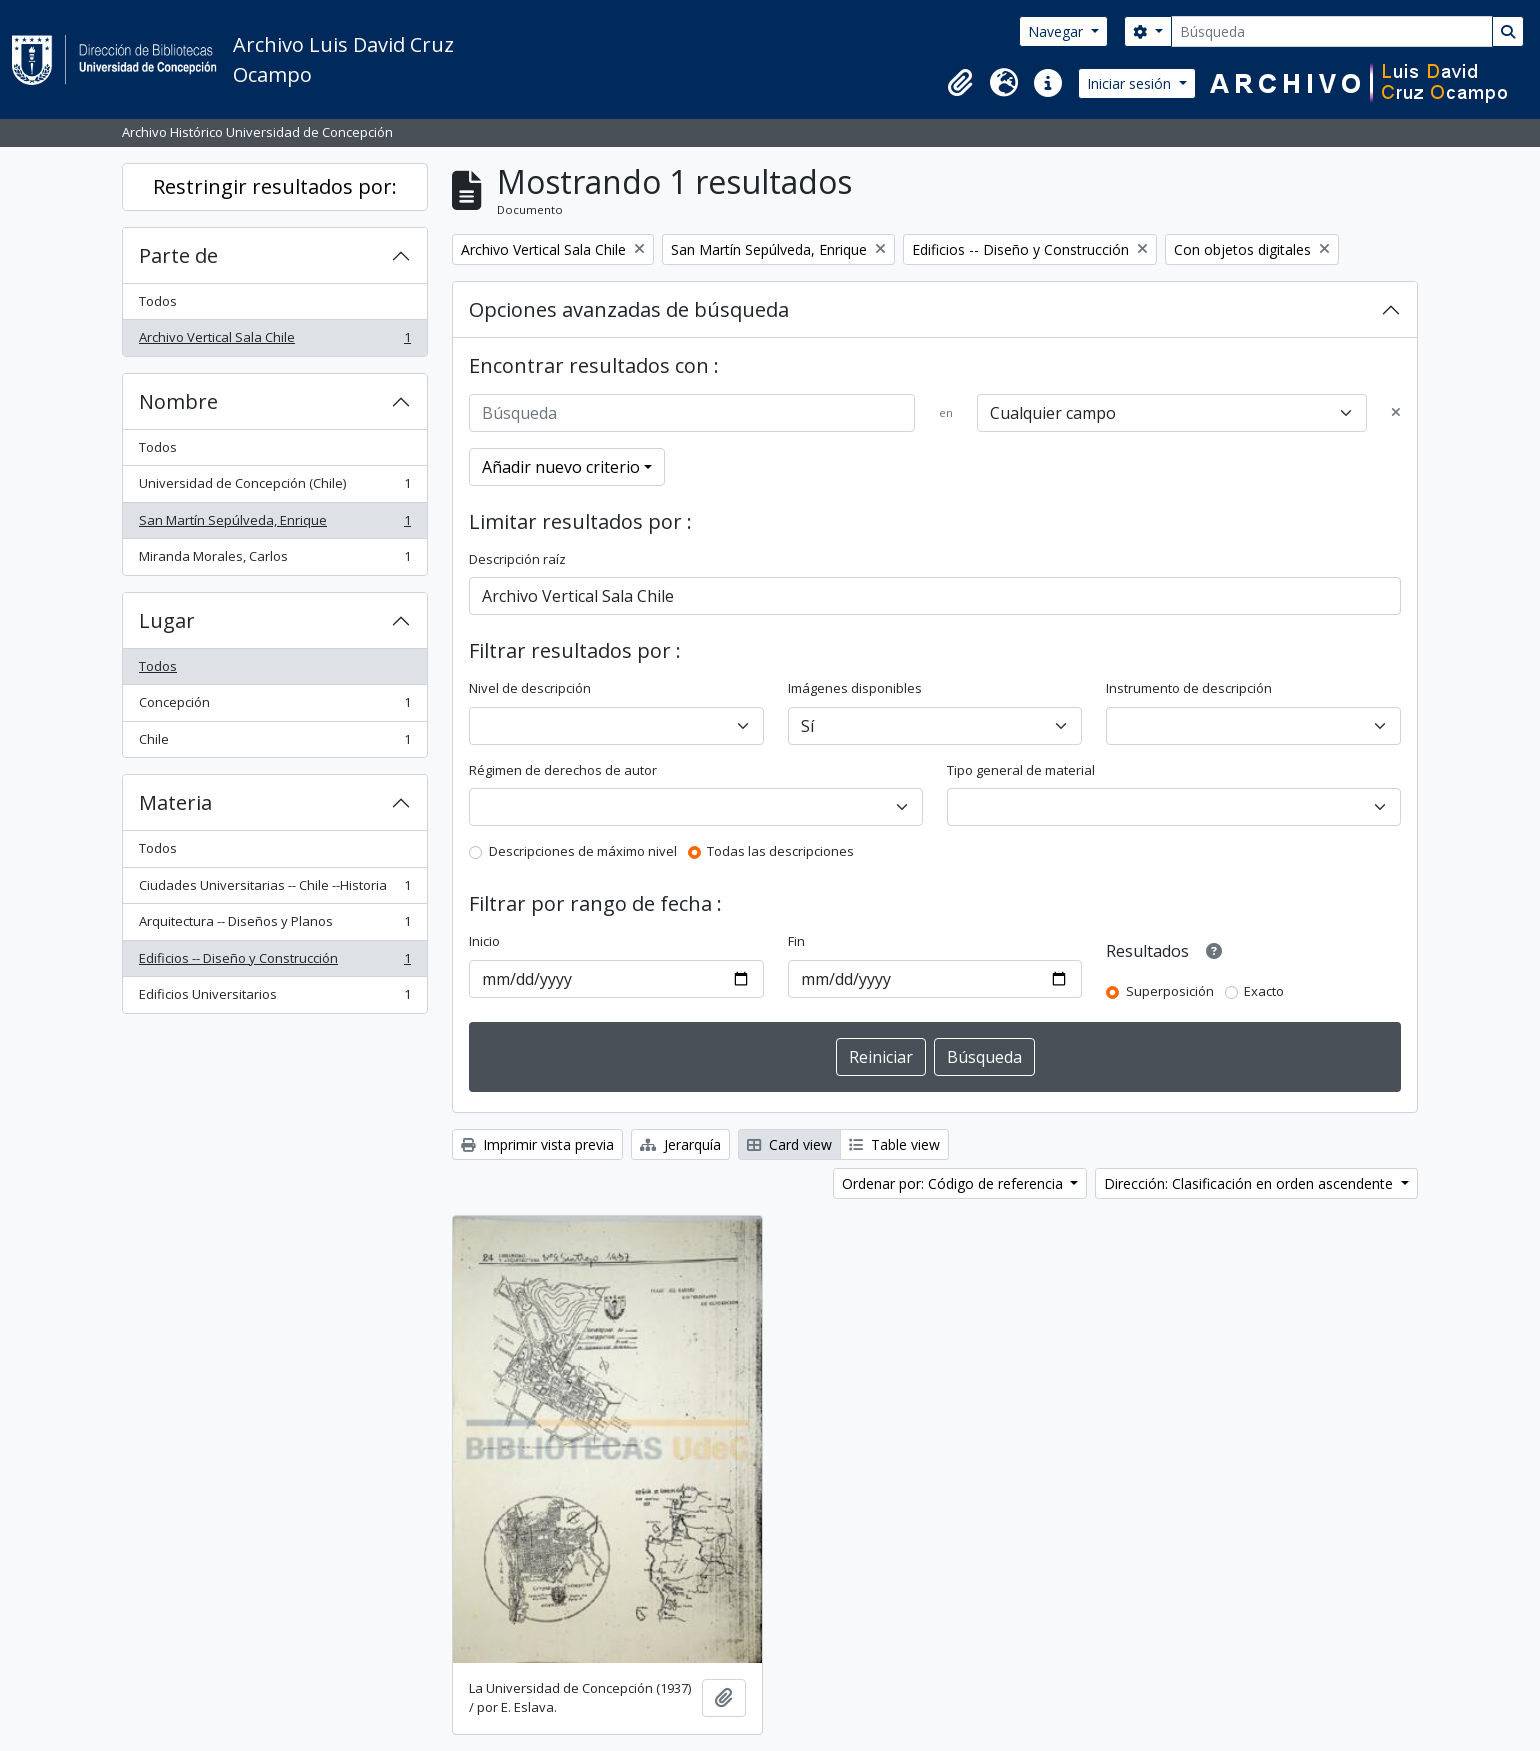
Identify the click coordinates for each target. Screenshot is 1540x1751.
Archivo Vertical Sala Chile (274, 341)
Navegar (1057, 31)
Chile (274, 743)
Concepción (274, 706)
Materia (175, 802)
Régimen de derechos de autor (563, 770)
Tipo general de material (1021, 770)
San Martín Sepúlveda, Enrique (274, 524)
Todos (158, 301)
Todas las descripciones (780, 851)
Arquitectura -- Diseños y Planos (274, 925)
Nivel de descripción (530, 688)
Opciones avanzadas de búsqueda (629, 309)
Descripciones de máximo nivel (583, 851)
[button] (960, 83)
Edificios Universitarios (274, 998)
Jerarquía (680, 1144)
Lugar (167, 620)
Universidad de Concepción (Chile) (274, 487)
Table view (894, 1144)
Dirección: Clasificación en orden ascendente (1250, 1183)
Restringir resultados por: (275, 186)
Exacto (1264, 991)
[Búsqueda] (1332, 31)
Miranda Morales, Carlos (274, 560)
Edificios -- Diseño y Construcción (274, 962)
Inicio (484, 941)
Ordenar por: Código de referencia (954, 1183)
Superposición (1170, 991)
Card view (789, 1144)
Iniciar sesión (1131, 83)
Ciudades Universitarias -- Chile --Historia (274, 889)
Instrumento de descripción (1189, 688)
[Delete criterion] (1396, 413)
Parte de (178, 255)
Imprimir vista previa (537, 1144)
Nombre (178, 401)
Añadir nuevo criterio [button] (561, 467)
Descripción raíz (517, 559)
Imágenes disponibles (855, 688)
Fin (796, 941)
